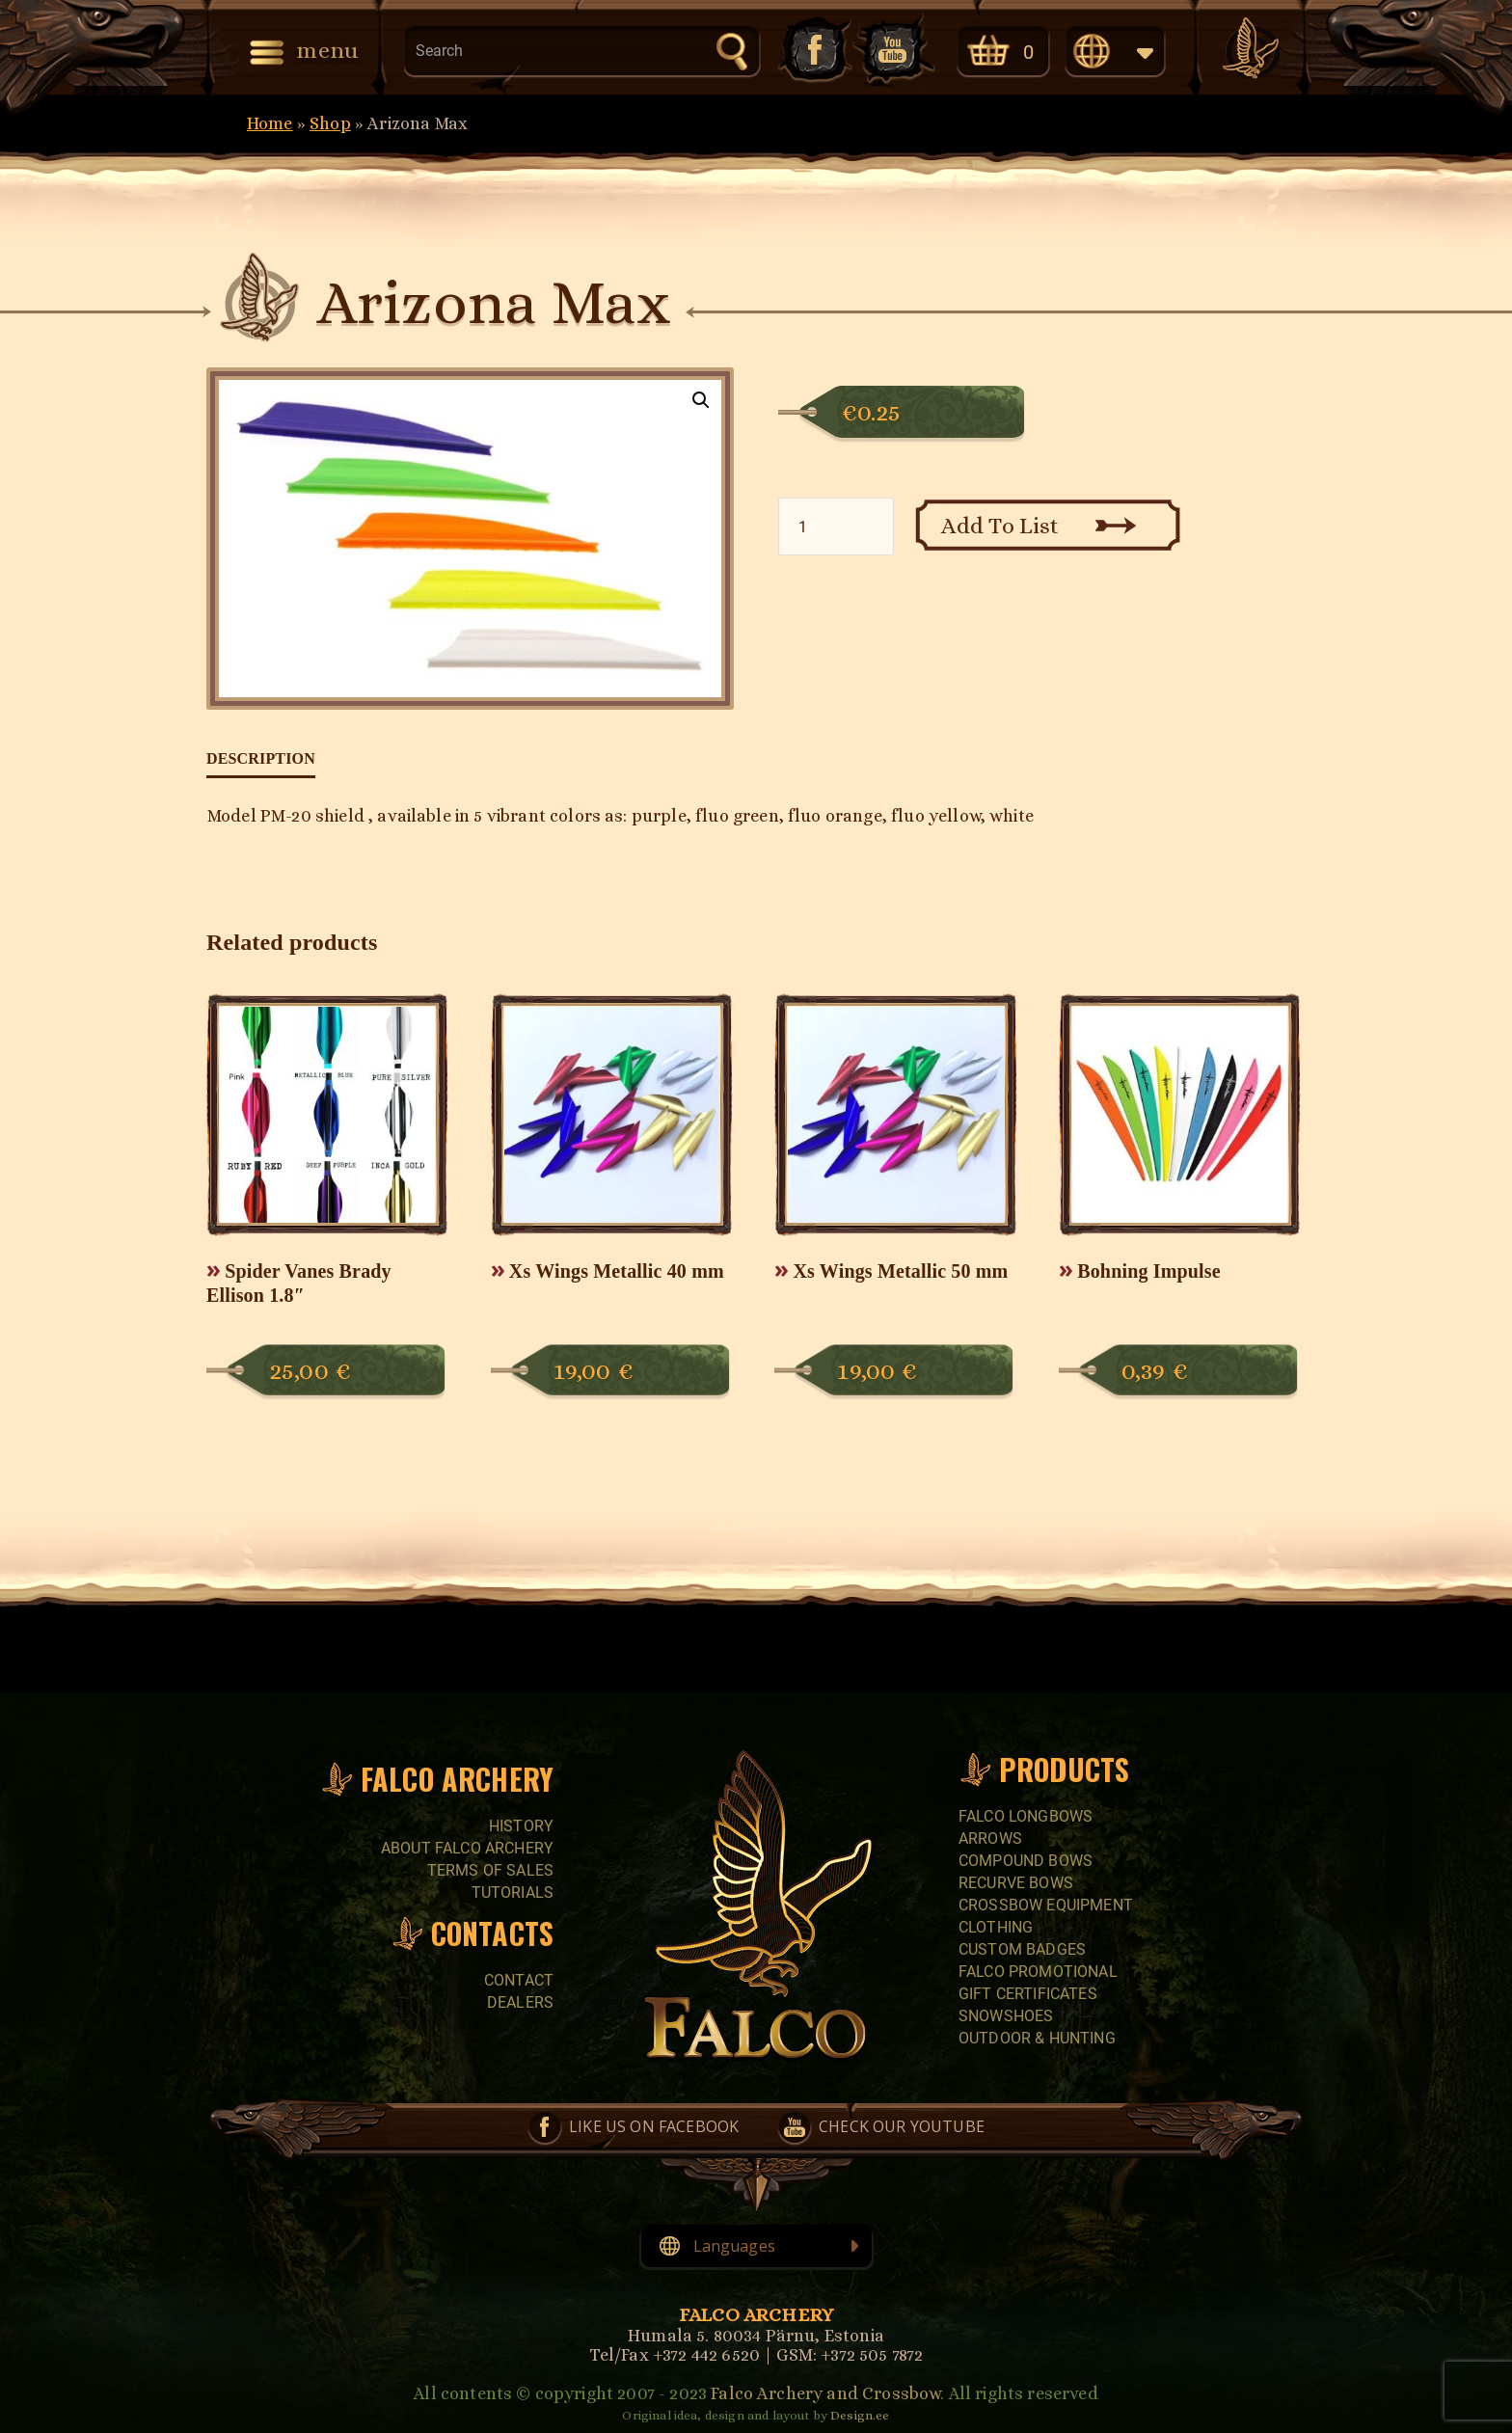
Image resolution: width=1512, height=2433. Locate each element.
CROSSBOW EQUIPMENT (1045, 1905)
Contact (519, 1980)
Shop (330, 123)
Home (270, 123)
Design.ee (859, 2415)
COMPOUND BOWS (1025, 1861)
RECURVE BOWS (1015, 1883)
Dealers (520, 2002)
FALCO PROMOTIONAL (1038, 1971)
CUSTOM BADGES (1022, 1949)
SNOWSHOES (1005, 2016)
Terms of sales (490, 1870)
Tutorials (513, 1892)
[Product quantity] (836, 526)
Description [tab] (260, 758)
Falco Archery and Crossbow (825, 2393)
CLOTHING (995, 1927)
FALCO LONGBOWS (1025, 1816)
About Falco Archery (467, 1848)
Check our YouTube (893, 50)
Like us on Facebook (812, 50)
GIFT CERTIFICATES (1027, 1994)
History (521, 1826)
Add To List (1000, 525)
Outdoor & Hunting (1037, 2038)
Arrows (990, 1838)
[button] (701, 400)
